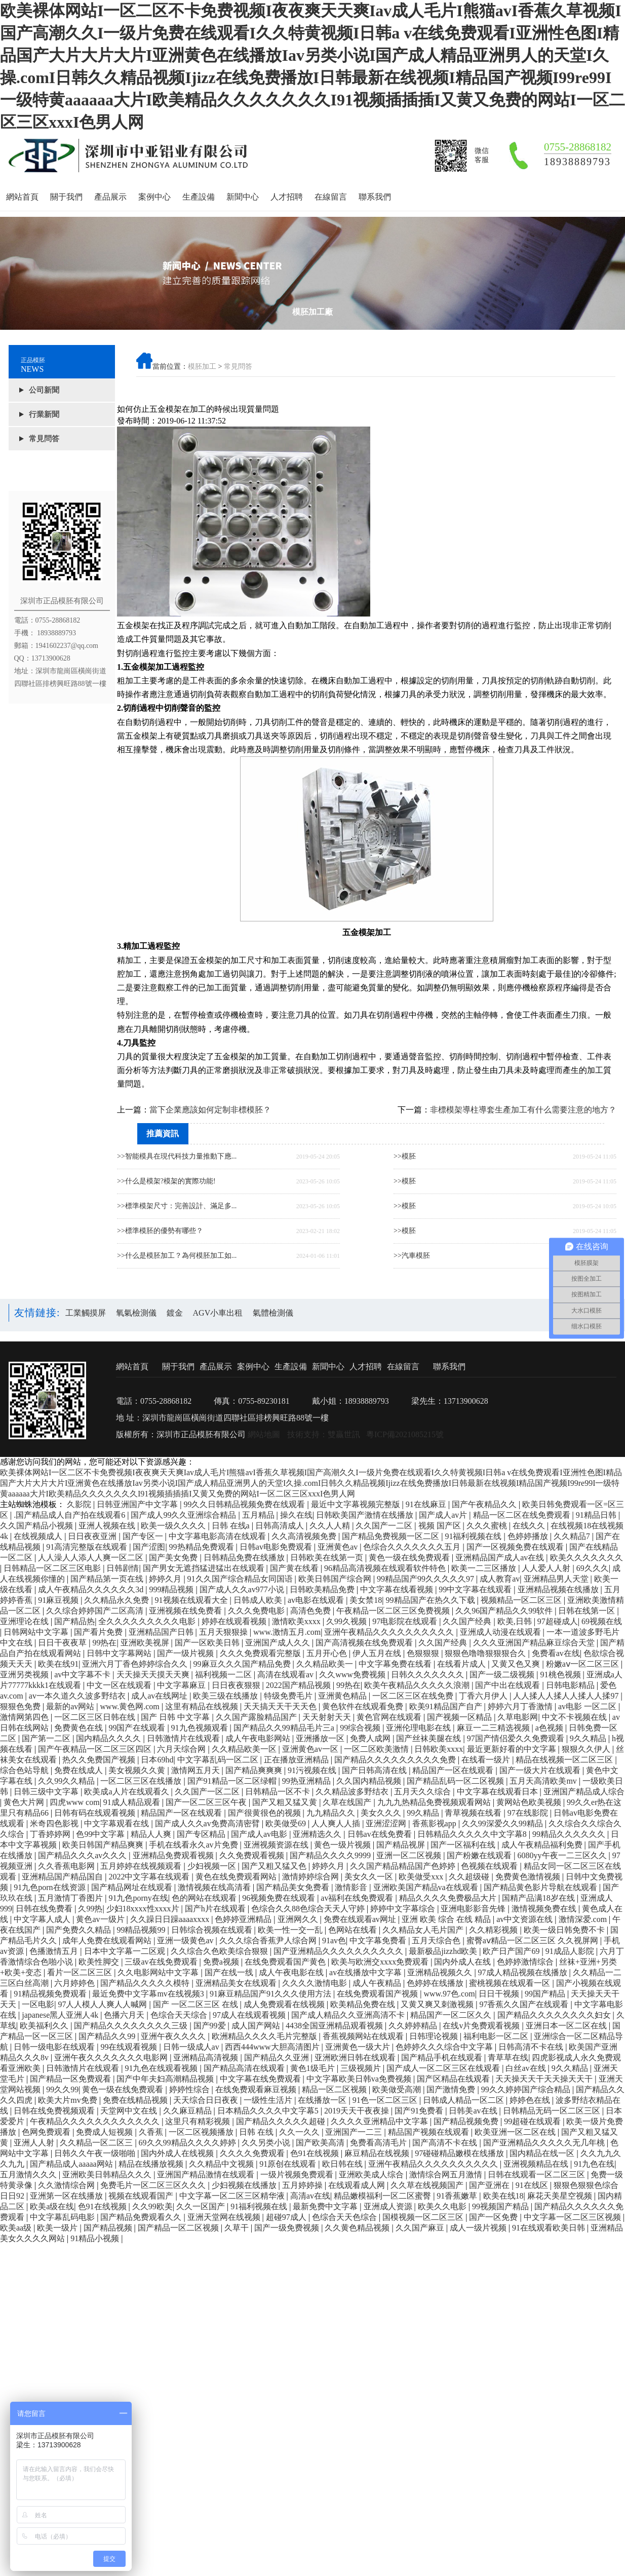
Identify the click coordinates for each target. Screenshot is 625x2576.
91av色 (334, 1940)
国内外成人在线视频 (178, 2153)
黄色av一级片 (101, 1919)
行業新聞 (44, 414)
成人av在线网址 (160, 1695)
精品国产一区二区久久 (451, 2015)
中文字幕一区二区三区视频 (573, 2217)
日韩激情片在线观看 (184, 1738)
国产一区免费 (494, 2217)
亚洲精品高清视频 (206, 2057)
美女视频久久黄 (137, 1770)
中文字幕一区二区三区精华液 (233, 2195)
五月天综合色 (437, 1940)
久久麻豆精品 (188, 2110)
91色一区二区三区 (386, 2100)
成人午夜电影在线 (292, 1972)
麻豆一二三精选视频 (494, 1727)
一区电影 (38, 2004)
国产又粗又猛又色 (275, 1866)
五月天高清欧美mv (544, 1781)
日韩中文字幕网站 (120, 1653)
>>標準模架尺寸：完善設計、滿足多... (177, 1206)
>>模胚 (405, 1156)
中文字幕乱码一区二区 (218, 1759)
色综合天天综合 (179, 2015)
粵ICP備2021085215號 (405, 1434)
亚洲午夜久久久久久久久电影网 (112, 2057)
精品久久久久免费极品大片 (448, 1898)
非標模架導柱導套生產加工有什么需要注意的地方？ (523, 1109)
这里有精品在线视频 (202, 1706)
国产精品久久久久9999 (331, 1855)
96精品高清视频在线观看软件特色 (386, 1568)
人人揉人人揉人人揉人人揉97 (566, 1695)
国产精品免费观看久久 (141, 2217)
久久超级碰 (470, 1876)
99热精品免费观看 (202, 1547)
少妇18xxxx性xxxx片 (143, 1908)
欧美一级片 (58, 2227)
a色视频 (550, 1727)
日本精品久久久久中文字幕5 (269, 2110)
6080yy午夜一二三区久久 (563, 1855)
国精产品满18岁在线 (539, 1898)
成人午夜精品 (378, 1983)
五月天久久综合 (423, 1791)
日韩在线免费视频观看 (55, 2110)
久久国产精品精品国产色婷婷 (403, 1866)
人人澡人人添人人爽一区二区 (91, 1557)
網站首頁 (22, 197)
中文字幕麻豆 (182, 1685)
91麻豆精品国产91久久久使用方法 (271, 1993)
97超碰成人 (557, 1621)
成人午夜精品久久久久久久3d (91, 1589)
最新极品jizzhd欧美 (444, 1951)
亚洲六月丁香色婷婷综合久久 (135, 1664)
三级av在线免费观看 (162, 1961)
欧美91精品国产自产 (446, 1706)
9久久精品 (589, 1738)
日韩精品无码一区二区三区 (552, 2110)
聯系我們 (375, 197)
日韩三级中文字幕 (47, 1791)
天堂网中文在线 (129, 2110)
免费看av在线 (556, 1653)
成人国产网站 (256, 2025)
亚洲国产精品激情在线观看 (206, 2174)
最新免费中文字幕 (326, 2206)
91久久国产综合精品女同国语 (241, 1578)
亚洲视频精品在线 (536, 2164)
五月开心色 (327, 1653)
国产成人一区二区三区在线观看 (444, 2068)
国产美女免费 (174, 1557)
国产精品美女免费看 (293, 1887)
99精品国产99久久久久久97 (426, 1578)
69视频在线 (601, 1621)
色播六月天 (125, 2015)
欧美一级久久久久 (174, 1525)
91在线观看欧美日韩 (549, 2227)
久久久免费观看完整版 (261, 1653)
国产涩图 (149, 1547)
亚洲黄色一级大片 (358, 2047)
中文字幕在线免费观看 (261, 2078)
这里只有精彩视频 (198, 2121)
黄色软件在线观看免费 (363, 1706)
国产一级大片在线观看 (540, 1770)
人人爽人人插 (336, 1823)
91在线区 (533, 2185)
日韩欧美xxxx (438, 1749)
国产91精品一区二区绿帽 (233, 1781)
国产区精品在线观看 (454, 2078)
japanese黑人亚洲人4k (61, 2015)
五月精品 (259, 1515)
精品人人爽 (152, 1834)
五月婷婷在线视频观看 (141, 1866)
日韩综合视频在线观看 (212, 1930)
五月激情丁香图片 (71, 1898)
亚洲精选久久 (318, 1834)
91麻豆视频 (59, 1600)
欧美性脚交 (100, 1961)
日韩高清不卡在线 (531, 2047)
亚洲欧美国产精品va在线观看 (426, 1887)
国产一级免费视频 (287, 2227)
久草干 (237, 2227)
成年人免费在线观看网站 (107, 1940)
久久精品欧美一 (325, 1664)
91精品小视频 (95, 2238)
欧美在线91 (58, 1664)
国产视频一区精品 (460, 1717)
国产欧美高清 (321, 2142)
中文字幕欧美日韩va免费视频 (359, 2078)
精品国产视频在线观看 (429, 2132)
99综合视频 (361, 1727)
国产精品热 (74, 1621)
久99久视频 (347, 1621)
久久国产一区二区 (208, 1791)
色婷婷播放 (528, 1536)
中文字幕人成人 (43, 1919)
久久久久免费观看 (253, 2153)
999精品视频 (172, 1589)
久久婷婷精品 (413, 2025)
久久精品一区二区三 (97, 2142)
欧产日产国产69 (512, 1951)
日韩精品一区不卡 (278, 1791)
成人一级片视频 (479, 2227)
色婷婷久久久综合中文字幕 (445, 2047)
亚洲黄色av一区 (311, 1749)
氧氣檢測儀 (136, 1313)
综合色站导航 (25, 1770)
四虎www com (74, 1802)
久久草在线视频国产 (427, 2185)
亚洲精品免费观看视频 (174, 1855)
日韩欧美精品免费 (323, 1589)
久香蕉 (152, 2132)
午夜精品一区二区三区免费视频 (394, 1610)
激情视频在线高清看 (215, 1887)
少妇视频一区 (212, 1866)
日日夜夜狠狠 (237, 1685)
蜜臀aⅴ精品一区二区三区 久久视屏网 (533, 1940)
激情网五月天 (196, 1770)
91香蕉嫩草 (458, 2195)
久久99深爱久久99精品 (503, 1823)
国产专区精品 (202, 1834)
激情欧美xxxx (297, 1621)
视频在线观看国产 (141, 2195)
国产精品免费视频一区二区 (391, 1536)
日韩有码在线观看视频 (95, 1813)
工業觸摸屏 (85, 1313)
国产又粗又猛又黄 (285, 1802)
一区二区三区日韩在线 (95, 1717)
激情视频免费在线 (545, 1908)
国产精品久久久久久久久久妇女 (555, 2015)
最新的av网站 (71, 1706)
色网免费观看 (47, 2132)
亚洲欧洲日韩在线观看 (356, 2057)
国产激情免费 (451, 2089)
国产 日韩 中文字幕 (176, 1717)
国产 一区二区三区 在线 (196, 2004)
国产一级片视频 (186, 1653)
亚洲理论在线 (25, 1621)
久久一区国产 (201, 2206)
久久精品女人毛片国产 (423, 1930)
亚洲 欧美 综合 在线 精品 (447, 1919)
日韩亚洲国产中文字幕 (138, 1504)
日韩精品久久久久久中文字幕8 (473, 1834)
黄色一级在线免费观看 (410, 1557)
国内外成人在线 (463, 1961)
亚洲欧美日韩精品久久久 (107, 2174)
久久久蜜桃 (487, 1525)
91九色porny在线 (138, 1898)
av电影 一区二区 (588, 1706)
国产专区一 (144, 1536)
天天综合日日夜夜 (206, 2100)
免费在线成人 (79, 1770)
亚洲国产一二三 (354, 2132)
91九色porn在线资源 (50, 1887)
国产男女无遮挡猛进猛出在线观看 (204, 1568)
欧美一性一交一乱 (291, 1930)
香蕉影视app (435, 1823)
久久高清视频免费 (304, 1536)
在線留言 (331, 197)
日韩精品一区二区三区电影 (53, 1568)
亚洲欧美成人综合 (372, 2174)
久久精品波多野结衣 (353, 1791)
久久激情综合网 (67, 2185)
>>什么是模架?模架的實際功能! (166, 1181)
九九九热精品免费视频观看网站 (435, 1802)
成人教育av (500, 1578)
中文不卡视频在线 (575, 1717)
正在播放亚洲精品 (297, 1759)
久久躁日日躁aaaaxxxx (170, 1919)
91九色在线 (594, 2164)
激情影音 (352, 1887)
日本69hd (157, 1759)
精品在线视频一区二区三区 (565, 1759)
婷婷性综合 (190, 2089)
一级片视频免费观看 (297, 2174)
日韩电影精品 (571, 1685)
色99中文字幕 (101, 1834)
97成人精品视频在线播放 (523, 1972)
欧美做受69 (286, 1823)
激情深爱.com (584, 1919)
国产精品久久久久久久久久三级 (131, 2025)
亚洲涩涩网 (387, 1823)
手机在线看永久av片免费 (194, 1844)
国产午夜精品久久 (485, 1504)
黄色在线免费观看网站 (237, 1876)
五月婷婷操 (303, 2185)
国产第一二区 (47, 1738)
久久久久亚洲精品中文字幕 (380, 2121)
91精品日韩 (597, 1515)
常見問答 (44, 439)
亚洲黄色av (339, 1547)
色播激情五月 (54, 1951)
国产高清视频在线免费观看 (365, 1642)
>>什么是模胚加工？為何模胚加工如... (177, 1255)
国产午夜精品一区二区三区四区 (95, 1749)
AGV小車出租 (218, 1313)
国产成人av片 (444, 1515)
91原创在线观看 (288, 2164)
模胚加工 (202, 366)
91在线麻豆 (427, 1504)
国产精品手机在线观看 (442, 2057)
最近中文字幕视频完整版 (356, 1504)
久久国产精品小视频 (37, 1525)
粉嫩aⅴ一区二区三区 (583, 1664)
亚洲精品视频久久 (440, 1972)
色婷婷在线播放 (436, 1983)
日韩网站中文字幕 (37, 1632)
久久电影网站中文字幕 (159, 1972)
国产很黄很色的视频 (265, 1813)
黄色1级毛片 (313, 2068)
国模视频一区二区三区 (423, 2217)
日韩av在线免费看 (380, 1834)
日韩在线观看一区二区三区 (537, 2174)
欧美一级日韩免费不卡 (565, 1930)
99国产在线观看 (137, 1727)
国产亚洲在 (490, 2185)
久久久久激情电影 (315, 1983)
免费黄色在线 (79, 1727)
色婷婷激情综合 (526, 1961)
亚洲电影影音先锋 (474, 1908)
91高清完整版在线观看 (87, 1547)
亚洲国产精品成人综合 (583, 1791)
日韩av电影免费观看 (277, 1547)
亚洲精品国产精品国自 (63, 1876)
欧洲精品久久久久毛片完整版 (265, 2036)
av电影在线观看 (317, 1600)
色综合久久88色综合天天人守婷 (309, 1908)
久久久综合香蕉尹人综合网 (269, 1940)
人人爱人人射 (547, 1568)
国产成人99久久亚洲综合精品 (184, 1515)
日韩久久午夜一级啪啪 (95, 2153)
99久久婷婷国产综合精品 (526, 2089)
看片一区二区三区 (80, 1972)
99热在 (104, 1642)
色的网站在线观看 (205, 1898)
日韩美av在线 (474, 2110)
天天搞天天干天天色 (281, 1706)
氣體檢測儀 (273, 1313)
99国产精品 (546, 1993)
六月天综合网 (182, 1749)
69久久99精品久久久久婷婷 (188, 2142)
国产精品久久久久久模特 (145, 1983)
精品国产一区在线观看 (453, 1770)
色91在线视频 (315, 2153)
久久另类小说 (267, 2142)
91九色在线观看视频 (162, 2068)
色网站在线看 (353, 1930)
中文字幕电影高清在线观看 (218, 1536)
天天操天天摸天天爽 (153, 1674)
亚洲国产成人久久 (278, 1642)
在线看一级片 (486, 1759)
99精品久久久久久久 (569, 1834)
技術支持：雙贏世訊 (323, 1434)
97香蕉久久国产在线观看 (524, 2004)
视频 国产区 (440, 1525)
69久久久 (592, 1568)
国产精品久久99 (108, 2036)
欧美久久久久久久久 (586, 1557)
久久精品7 (573, 1536)
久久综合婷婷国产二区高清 (95, 1610)
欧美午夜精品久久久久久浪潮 (418, 1685)
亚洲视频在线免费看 (186, 1610)
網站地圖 (264, 1434)
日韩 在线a (232, 1525)
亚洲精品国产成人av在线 (500, 1557)
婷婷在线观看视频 (235, 1621)
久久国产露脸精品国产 (257, 1717)
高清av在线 (310, 2195)
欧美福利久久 (45, 2025)
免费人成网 (371, 1738)
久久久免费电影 (257, 1610)
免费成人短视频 (105, 2132)
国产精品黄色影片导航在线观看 (541, 1887)
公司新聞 (44, 390)
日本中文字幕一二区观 (125, 1951)
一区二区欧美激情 (377, 1749)
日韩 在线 (257, 2132)
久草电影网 (517, 1717)
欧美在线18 (503, 2195)
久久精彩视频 (494, 1930)
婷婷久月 (166, 1578)
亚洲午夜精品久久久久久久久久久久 (390, 1632)
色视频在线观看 (490, 1866)
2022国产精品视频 (299, 1685)
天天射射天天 (327, 1717)
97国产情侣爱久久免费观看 (516, 1738)
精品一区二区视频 (335, 2089)
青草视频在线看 (474, 1813)
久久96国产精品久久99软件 (505, 1610)
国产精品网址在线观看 (132, 1887)
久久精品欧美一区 (245, 1749)
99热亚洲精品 (307, 1781)
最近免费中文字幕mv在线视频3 (149, 1993)
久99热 (90, 1908)
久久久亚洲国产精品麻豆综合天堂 (535, 1642)
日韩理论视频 (434, 2036)
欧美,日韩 (515, 1621)
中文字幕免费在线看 (396, 1664)
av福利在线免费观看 (358, 1898)
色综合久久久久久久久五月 (412, 1547)
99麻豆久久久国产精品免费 (243, 1664)
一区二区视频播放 (202, 2132)
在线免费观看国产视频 (378, 1993)
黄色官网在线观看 (390, 1717)
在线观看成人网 (357, 2185)
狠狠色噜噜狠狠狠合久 (486, 1653)
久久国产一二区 (385, 1525)
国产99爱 (210, 2025)
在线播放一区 (323, 2100)
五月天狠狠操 (224, 1632)
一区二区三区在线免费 (413, 1695)
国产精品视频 (109, 2227)
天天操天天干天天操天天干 (545, 2078)
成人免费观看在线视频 (285, 2004)
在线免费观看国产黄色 (286, 1961)
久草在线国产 (348, 1802)
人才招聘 (286, 197)
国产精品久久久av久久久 (83, 1855)
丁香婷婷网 (51, 1834)
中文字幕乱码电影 (63, 2217)
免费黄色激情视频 (528, 1876)
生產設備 (198, 197)
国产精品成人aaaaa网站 (72, 2164)
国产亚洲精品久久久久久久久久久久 (339, 1951)
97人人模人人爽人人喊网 (103, 2004)
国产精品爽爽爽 (254, 1770)
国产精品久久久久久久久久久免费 (396, 1759)
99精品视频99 (141, 1930)
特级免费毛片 (289, 1695)
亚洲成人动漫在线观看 (501, 1632)
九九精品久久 (331, 1813)
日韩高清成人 (280, 1525)
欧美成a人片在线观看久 (127, 1791)
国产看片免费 (99, 1632)
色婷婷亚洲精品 (244, 1919)
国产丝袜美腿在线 (429, 1738)
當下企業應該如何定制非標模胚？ (210, 1109)
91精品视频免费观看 (51, 1993)
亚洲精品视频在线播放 (559, 1589)
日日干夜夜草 (63, 1642)
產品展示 (110, 197)
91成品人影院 (570, 1951)
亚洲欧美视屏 (146, 1642)
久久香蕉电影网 (67, 1866)
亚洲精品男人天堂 (557, 1578)
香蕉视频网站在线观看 (364, 2036)
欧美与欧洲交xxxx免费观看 (381, 1961)
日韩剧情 (122, 1568)
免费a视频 (222, 1961)
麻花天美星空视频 (560, 2195)
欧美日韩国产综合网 (335, 1578)
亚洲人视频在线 (108, 1525)
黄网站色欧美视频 (529, 1802)
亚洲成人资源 (389, 2206)
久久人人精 (330, 1525)
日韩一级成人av (192, 2047)
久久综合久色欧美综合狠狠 (220, 1951)
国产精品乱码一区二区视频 (456, 1781)
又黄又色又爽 (516, 1664)
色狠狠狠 (424, 1653)
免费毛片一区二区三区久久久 (154, 2185)
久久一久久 (300, 2132)
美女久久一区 (369, 1876)
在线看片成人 (462, 1664)
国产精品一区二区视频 (179, 2227)
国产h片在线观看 (216, 1908)
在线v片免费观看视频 (482, 2025)
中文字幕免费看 (378, 1940)
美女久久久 (382, 1813)
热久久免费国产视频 (99, 1759)
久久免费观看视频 (252, 1855)
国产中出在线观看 (508, 1685)
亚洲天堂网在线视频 (224, 2217)
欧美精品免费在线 (363, 2004)
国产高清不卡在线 (445, 2142)
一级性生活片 (269, 2100)
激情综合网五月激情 (446, 2174)
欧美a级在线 (52, 2206)
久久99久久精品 (67, 1781)
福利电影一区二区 (496, 2036)
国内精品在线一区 (543, 2153)
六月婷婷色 (75, 1983)
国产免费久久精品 (79, 1930)
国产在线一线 (230, 1972)
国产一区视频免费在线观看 (516, 1547)
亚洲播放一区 (321, 1738)
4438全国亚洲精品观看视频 (335, 2025)
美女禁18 (365, 1600)
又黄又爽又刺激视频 (438, 2004)
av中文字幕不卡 (83, 1674)
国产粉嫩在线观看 (480, 1855)
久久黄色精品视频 (358, 2227)
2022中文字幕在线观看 (149, 1876)
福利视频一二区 (224, 1674)
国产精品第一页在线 (107, 1578)
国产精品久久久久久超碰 (281, 2121)
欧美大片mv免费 (68, 2100)
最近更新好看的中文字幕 (512, 1749)
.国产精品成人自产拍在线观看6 (70, 1515)
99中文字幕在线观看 (476, 1589)
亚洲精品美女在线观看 (237, 1983)
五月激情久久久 (29, 2174)
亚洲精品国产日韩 (162, 1632)
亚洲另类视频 (25, 1674)
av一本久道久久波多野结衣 (78, 1695)
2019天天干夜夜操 (357, 2110)
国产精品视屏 (401, 1844)
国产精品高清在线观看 (245, 2068)
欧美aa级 (16, 2227)
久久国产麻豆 (421, 2227)
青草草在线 (508, 2057)
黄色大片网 (25, 1802)
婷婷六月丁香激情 (521, 1706)
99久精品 (424, 1813)
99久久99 (62, 2089)
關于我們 (66, 197)
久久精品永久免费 (117, 1600)
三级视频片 (361, 2068)
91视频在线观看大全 (192, 1600)
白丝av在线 (526, 2068)
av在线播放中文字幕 (366, 1972)
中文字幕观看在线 (117, 1823)
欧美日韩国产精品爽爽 (103, 1844)
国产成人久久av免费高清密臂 (208, 1823)
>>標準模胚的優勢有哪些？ (160, 1231)
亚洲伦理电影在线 (419, 1727)
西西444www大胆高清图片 (273, 2047)
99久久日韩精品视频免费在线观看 (245, 1504)
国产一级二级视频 (503, 1674)
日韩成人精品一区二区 (464, 2100)
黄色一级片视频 (343, 1844)
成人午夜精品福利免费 (542, 1844)
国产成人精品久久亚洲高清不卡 (349, 2015)
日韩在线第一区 (587, 1610)
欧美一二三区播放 (484, 1568)
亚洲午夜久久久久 (174, 2036)
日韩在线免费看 (45, 1908)
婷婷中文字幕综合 (403, 1908)
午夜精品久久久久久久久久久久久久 (96, 2121)
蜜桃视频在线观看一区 (510, 1983)
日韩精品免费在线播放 (245, 1557)
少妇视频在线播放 (245, 2185)
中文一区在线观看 (120, 1685)
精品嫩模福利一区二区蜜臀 (383, 2195)
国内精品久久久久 (109, 1738)
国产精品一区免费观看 (71, 2078)
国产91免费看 (420, 2110)
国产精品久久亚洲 (277, 2057)
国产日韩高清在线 (375, 1770)
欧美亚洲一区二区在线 (516, 2132)
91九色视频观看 (200, 1727)
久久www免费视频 (353, 1674)
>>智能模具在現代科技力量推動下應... (177, 1156)
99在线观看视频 (129, 2047)
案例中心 (154, 197)
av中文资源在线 (525, 1919)
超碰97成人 (287, 2217)
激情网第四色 (25, 1717)
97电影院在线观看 (405, 1621)
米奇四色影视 (55, 1823)
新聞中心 (242, 197)
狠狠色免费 (21, 1706)
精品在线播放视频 (152, 2164)
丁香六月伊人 (484, 1695)
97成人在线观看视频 (250, 2015)
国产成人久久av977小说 (243, 1589)
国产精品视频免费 (467, 2121)
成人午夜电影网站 (258, 1738)
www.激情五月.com (287, 1632)
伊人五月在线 (378, 1653)
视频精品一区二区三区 (522, 1600)
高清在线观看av (286, 1674)
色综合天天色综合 (345, 2217)
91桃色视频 (561, 1674)
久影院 (80, 1504)
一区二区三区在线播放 (141, 1781)
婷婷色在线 (531, 2100)
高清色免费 (311, 1610)
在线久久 (530, 1525)
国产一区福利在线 (464, 1844)
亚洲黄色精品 (343, 1695)
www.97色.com (449, 1993)
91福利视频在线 (474, 1536)
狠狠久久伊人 (587, 1749)
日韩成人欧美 (258, 1600)
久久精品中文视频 (222, 2164)
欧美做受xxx (422, 1876)
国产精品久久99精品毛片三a (284, 1727)
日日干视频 (500, 1993)
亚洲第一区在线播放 (67, 2195)
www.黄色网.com (131, 1706)
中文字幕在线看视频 (397, 1589)
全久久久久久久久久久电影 (148, 1621)
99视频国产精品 (501, 2206)
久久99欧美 (152, 2206)
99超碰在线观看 (533, 2121)
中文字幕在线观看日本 (498, 1791)
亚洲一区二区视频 (409, 1855)
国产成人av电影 (260, 1834)
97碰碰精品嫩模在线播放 (460, 2153)
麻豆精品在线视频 (377, 2153)
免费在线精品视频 (136, 2100)
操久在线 (296, 1515)
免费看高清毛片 (379, 2142)
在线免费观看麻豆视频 (256, 2089)
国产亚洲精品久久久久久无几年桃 (545, 2142)
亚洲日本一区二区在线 (567, 2025)
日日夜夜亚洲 (93, 1536)
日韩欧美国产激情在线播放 (365, 1515)
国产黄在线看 (295, 1568)
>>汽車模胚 (412, 1255)
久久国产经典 (468, 1621)
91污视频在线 (313, 1770)
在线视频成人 (39, 1536)
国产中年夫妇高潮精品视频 (166, 2078)
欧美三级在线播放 (226, 1695)
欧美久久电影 (443, 2206)
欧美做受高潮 (397, 2089)
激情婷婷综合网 (311, 1876)
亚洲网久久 (299, 1919)
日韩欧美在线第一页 (327, 1557)
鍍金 (175, 1313)
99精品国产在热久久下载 (431, 1600)
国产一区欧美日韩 (208, 1642)
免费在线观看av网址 (361, 1919)
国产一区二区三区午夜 (207, 1802)
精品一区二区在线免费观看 (522, 1515)
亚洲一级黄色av (186, 1940)
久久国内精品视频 (369, 1781)
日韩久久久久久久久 (428, 1674)
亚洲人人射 (35, 2142)
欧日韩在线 (343, 2164)
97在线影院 (528, 1813)
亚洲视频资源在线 (277, 1844)
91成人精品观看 (132, 1802)
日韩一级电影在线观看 (55, 2047)
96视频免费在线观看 (279, 1898)
